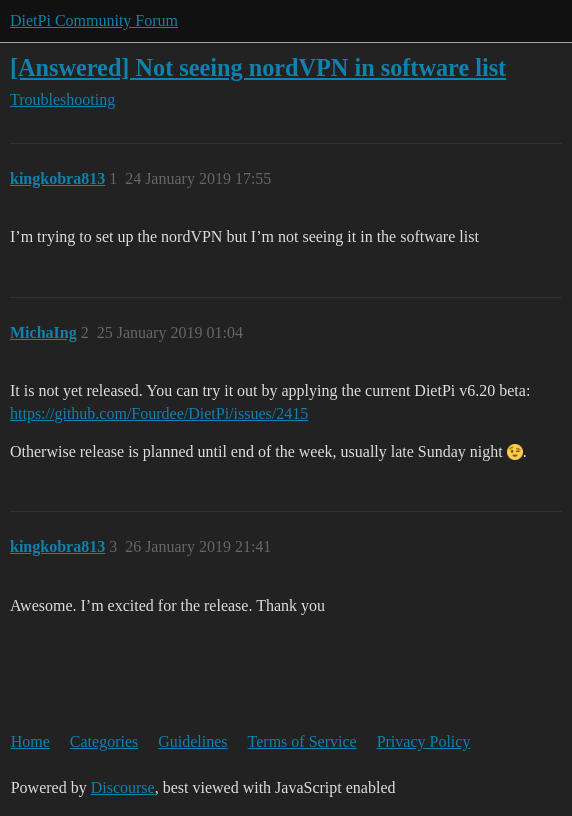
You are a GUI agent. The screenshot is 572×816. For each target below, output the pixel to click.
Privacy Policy (424, 741)
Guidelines (192, 741)
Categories (104, 741)
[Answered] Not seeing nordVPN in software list (258, 67)
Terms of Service (302, 741)
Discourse (123, 787)
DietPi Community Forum (94, 20)
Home (30, 741)
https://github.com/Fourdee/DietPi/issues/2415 (159, 413)
